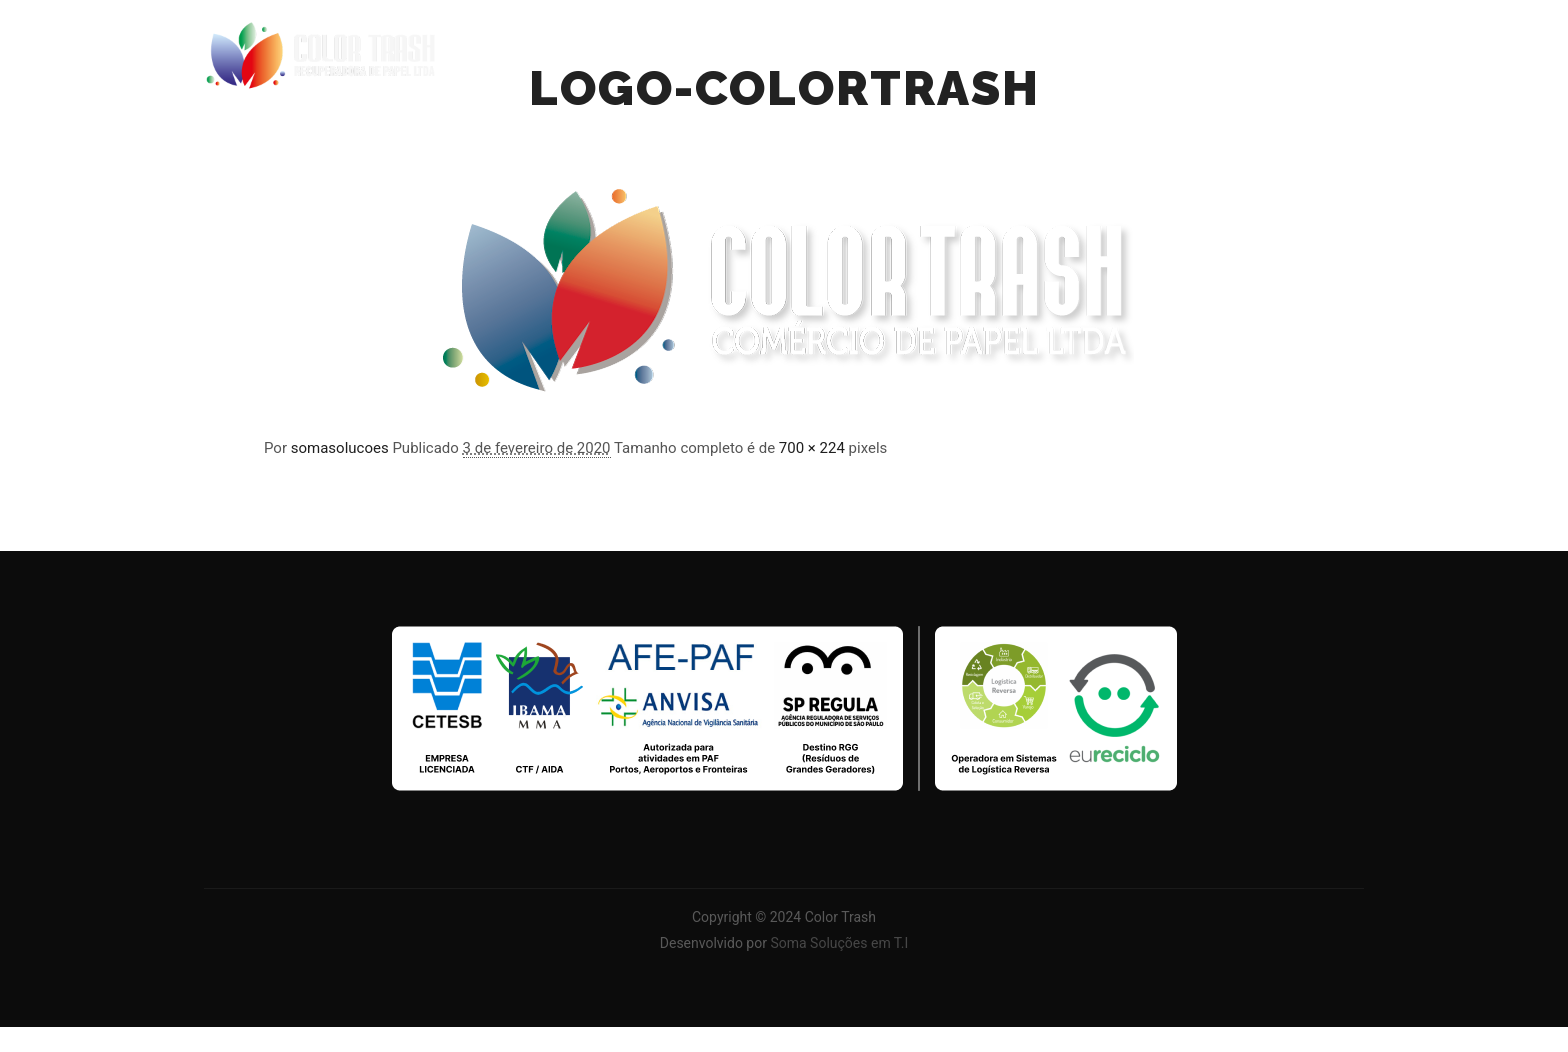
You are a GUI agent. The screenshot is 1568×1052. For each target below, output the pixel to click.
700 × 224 (812, 448)
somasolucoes (340, 448)
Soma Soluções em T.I (839, 943)
